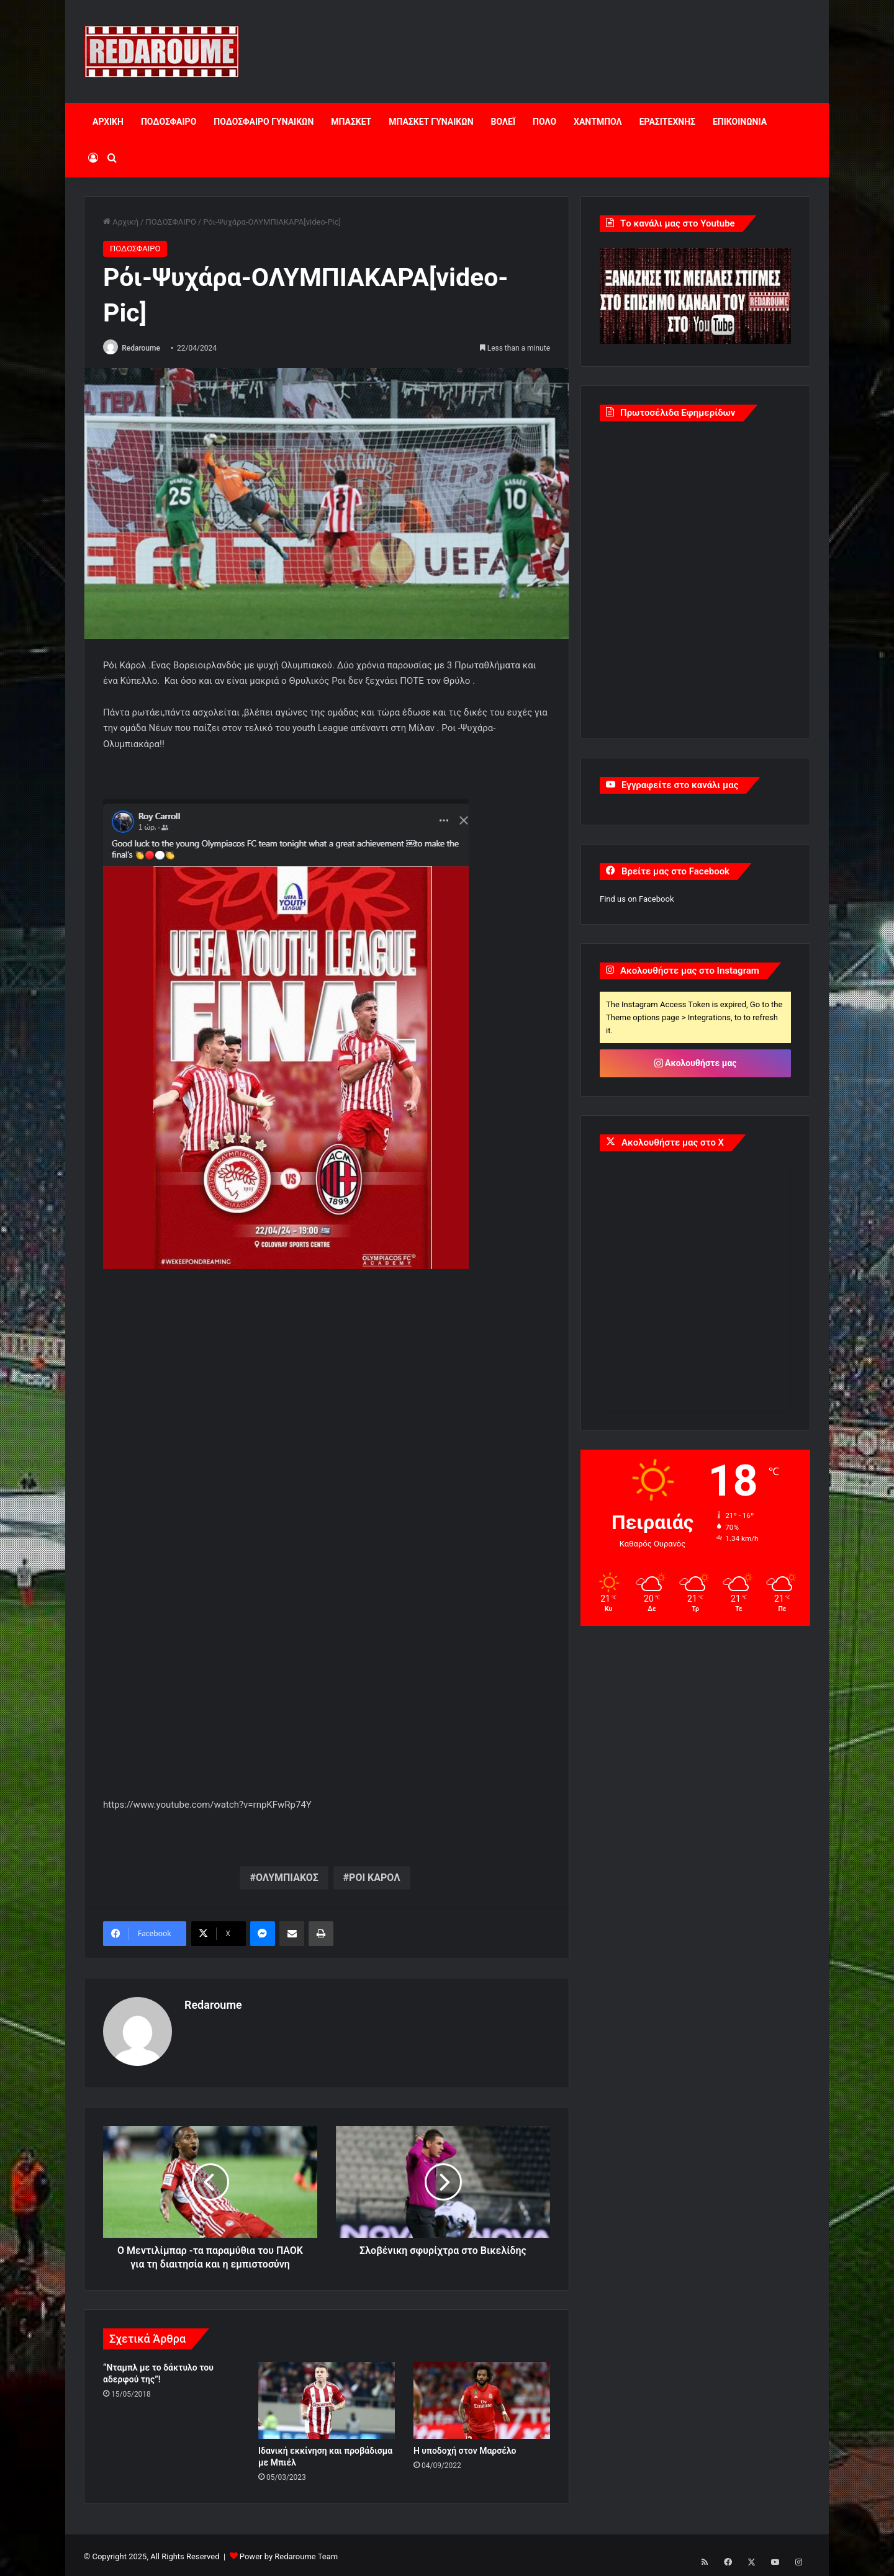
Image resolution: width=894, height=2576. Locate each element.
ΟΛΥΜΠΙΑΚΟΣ (287, 1878)
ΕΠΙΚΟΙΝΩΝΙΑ (740, 122)
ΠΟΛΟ (544, 122)
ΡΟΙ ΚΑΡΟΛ (374, 1878)
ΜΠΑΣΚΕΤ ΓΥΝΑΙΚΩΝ (431, 122)
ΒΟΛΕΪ (503, 122)
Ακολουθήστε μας (695, 1063)
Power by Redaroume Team (289, 2553)
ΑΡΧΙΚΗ (108, 122)
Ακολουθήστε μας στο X (672, 1142)
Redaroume (144, 348)
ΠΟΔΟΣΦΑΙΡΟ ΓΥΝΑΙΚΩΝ (264, 122)
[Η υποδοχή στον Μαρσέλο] (481, 2397)
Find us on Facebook (637, 899)
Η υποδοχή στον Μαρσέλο (465, 2448)
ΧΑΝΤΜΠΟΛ (598, 122)
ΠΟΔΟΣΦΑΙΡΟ (168, 122)
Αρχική (120, 222)
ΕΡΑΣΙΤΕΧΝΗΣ (667, 122)
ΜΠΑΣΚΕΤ (351, 122)
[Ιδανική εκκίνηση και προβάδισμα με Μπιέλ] (326, 2397)
